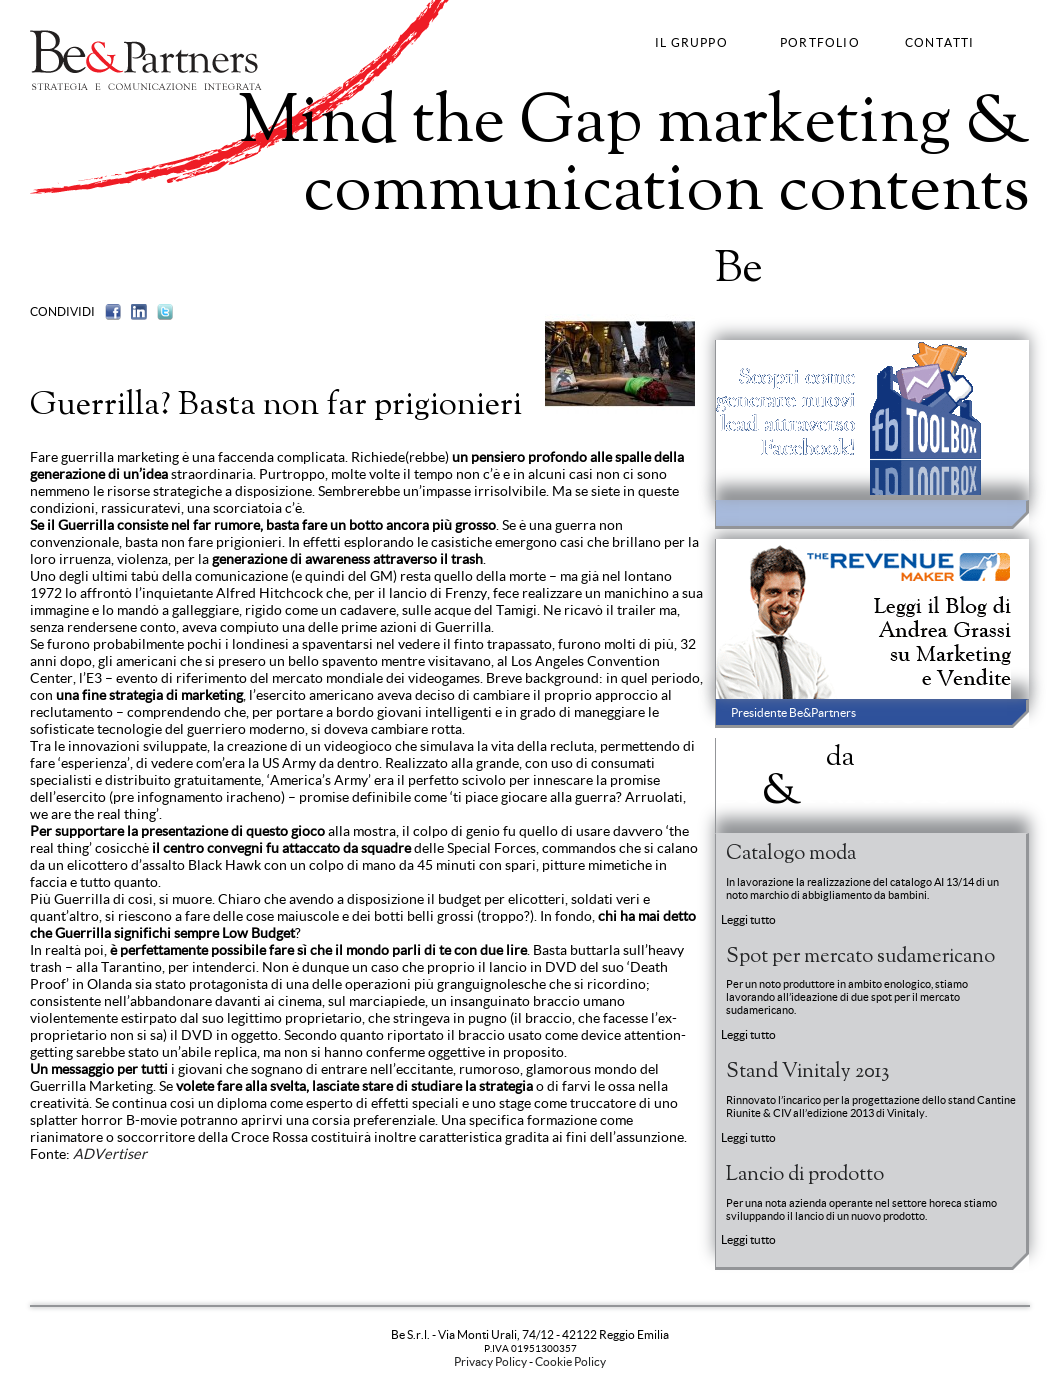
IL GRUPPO (691, 42)
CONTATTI (940, 42)
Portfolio (824, 269)
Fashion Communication (265, 243)
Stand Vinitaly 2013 (807, 1072)
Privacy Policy (490, 1361)
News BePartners (833, 773)
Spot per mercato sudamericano (860, 957)
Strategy (54, 243)
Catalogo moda (791, 854)
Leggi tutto (748, 919)
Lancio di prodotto (805, 1175)
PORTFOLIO (820, 42)
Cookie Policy (570, 1361)
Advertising (157, 243)
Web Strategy (377, 243)
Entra (1007, 274)
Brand (101, 243)
